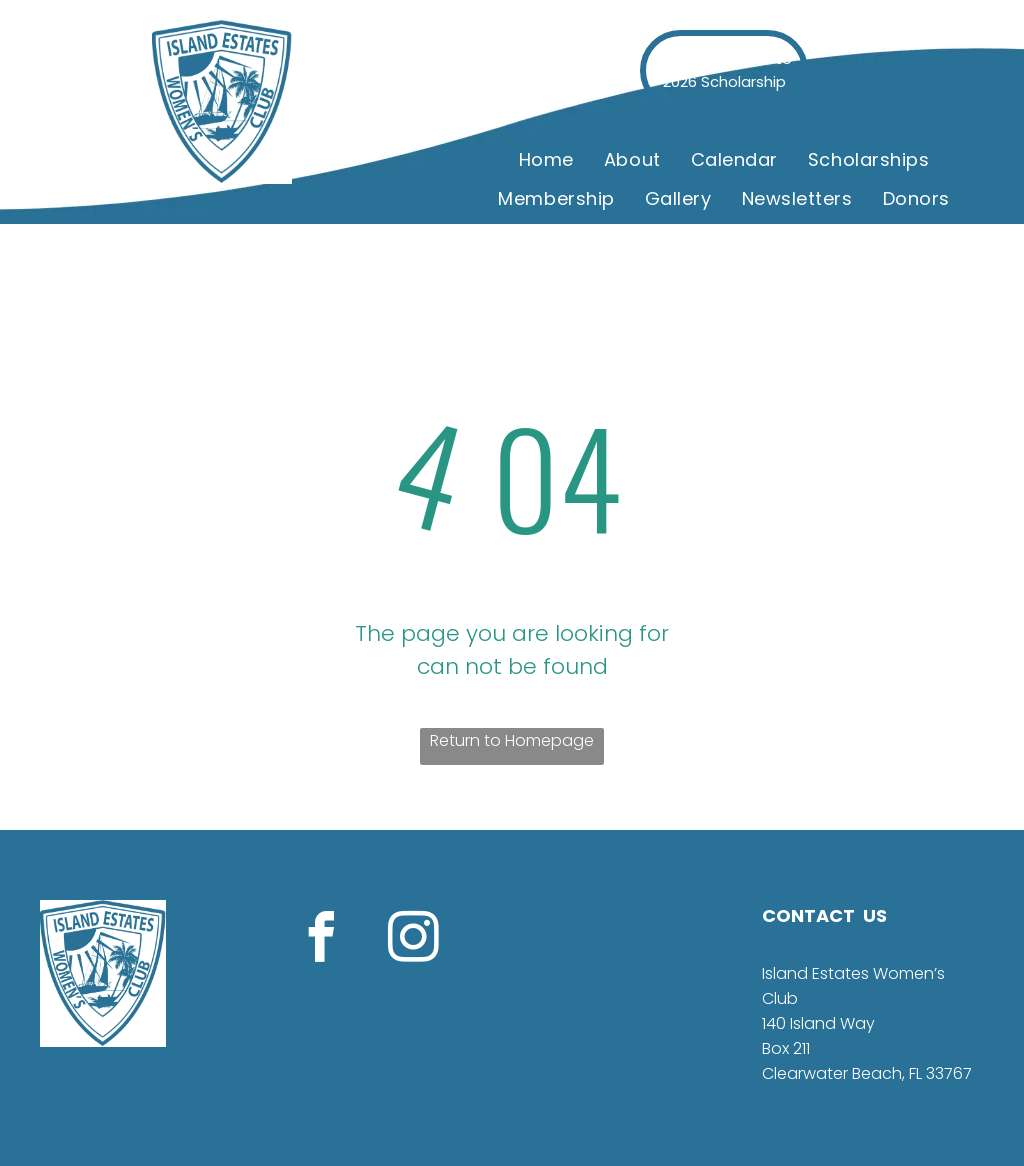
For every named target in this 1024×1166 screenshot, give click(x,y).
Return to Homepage (512, 740)
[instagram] (413, 940)
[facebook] (321, 940)
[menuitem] (546, 160)
